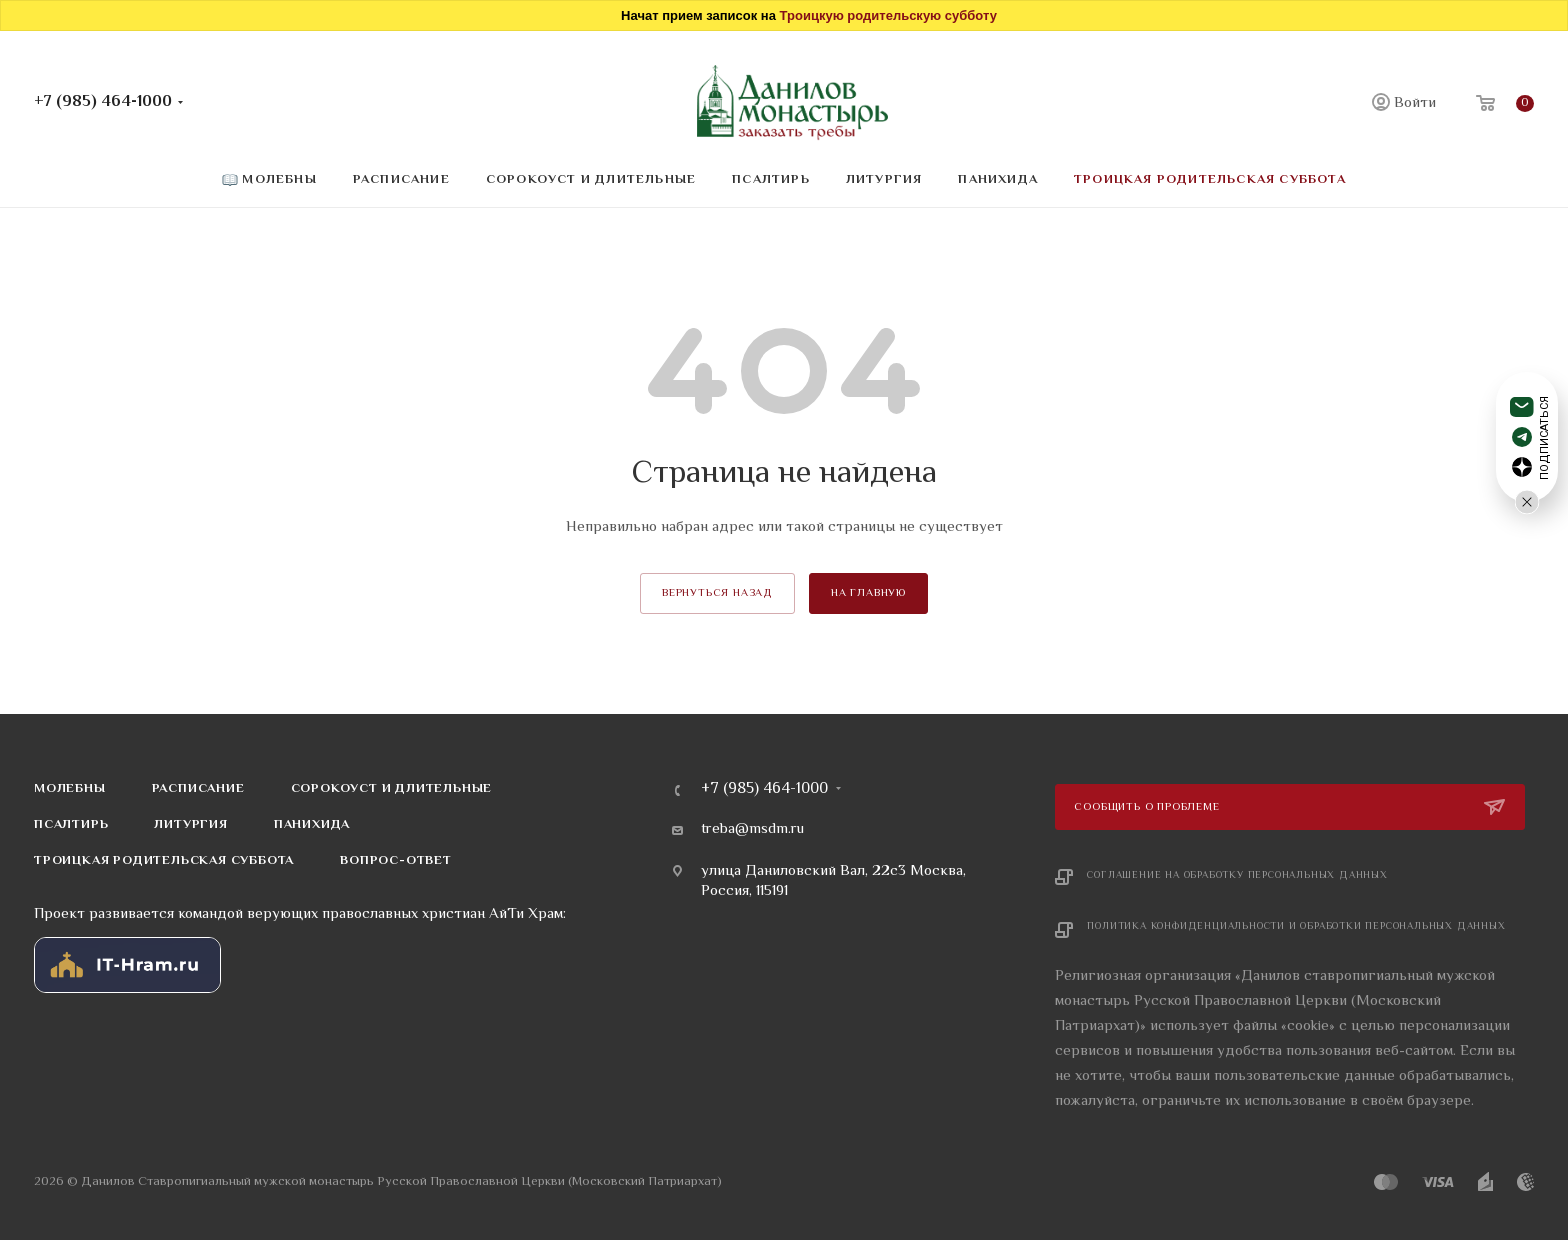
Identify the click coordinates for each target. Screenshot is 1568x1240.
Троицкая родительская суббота (164, 861)
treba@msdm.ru (752, 830)
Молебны (70, 789)
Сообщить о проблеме (1148, 807)
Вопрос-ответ (396, 861)
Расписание (198, 789)
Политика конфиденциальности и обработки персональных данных (1296, 926)
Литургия (190, 825)
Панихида (312, 825)
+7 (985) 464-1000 (103, 102)
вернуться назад (717, 593)
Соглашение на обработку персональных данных (1237, 875)
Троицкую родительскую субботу (888, 15)
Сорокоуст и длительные (392, 789)
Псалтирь (71, 825)
